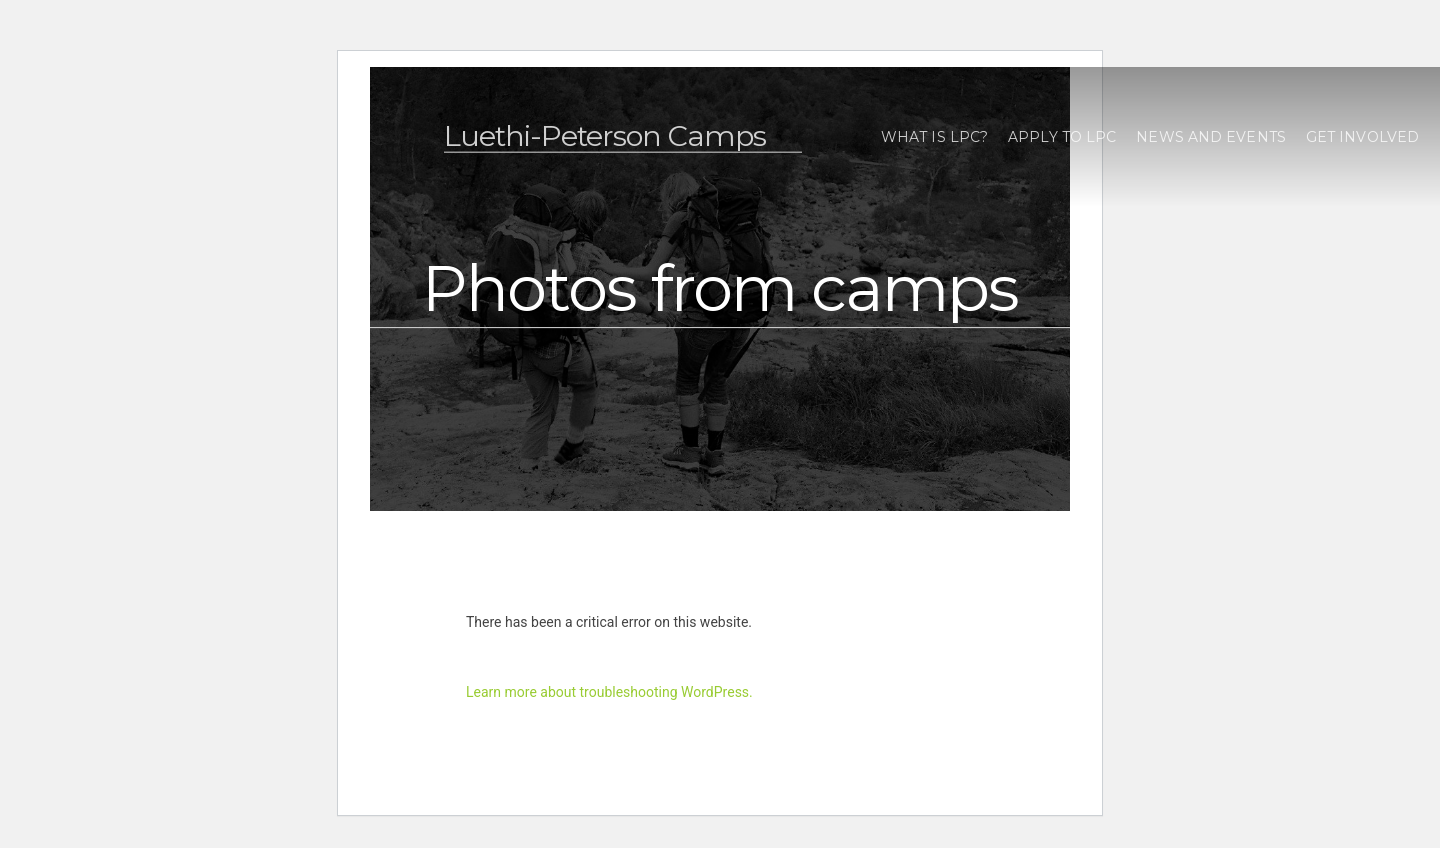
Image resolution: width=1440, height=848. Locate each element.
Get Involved (1362, 137)
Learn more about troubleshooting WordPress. (609, 692)
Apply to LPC (1062, 137)
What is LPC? (934, 137)
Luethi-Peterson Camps (605, 135)
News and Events (1211, 137)
